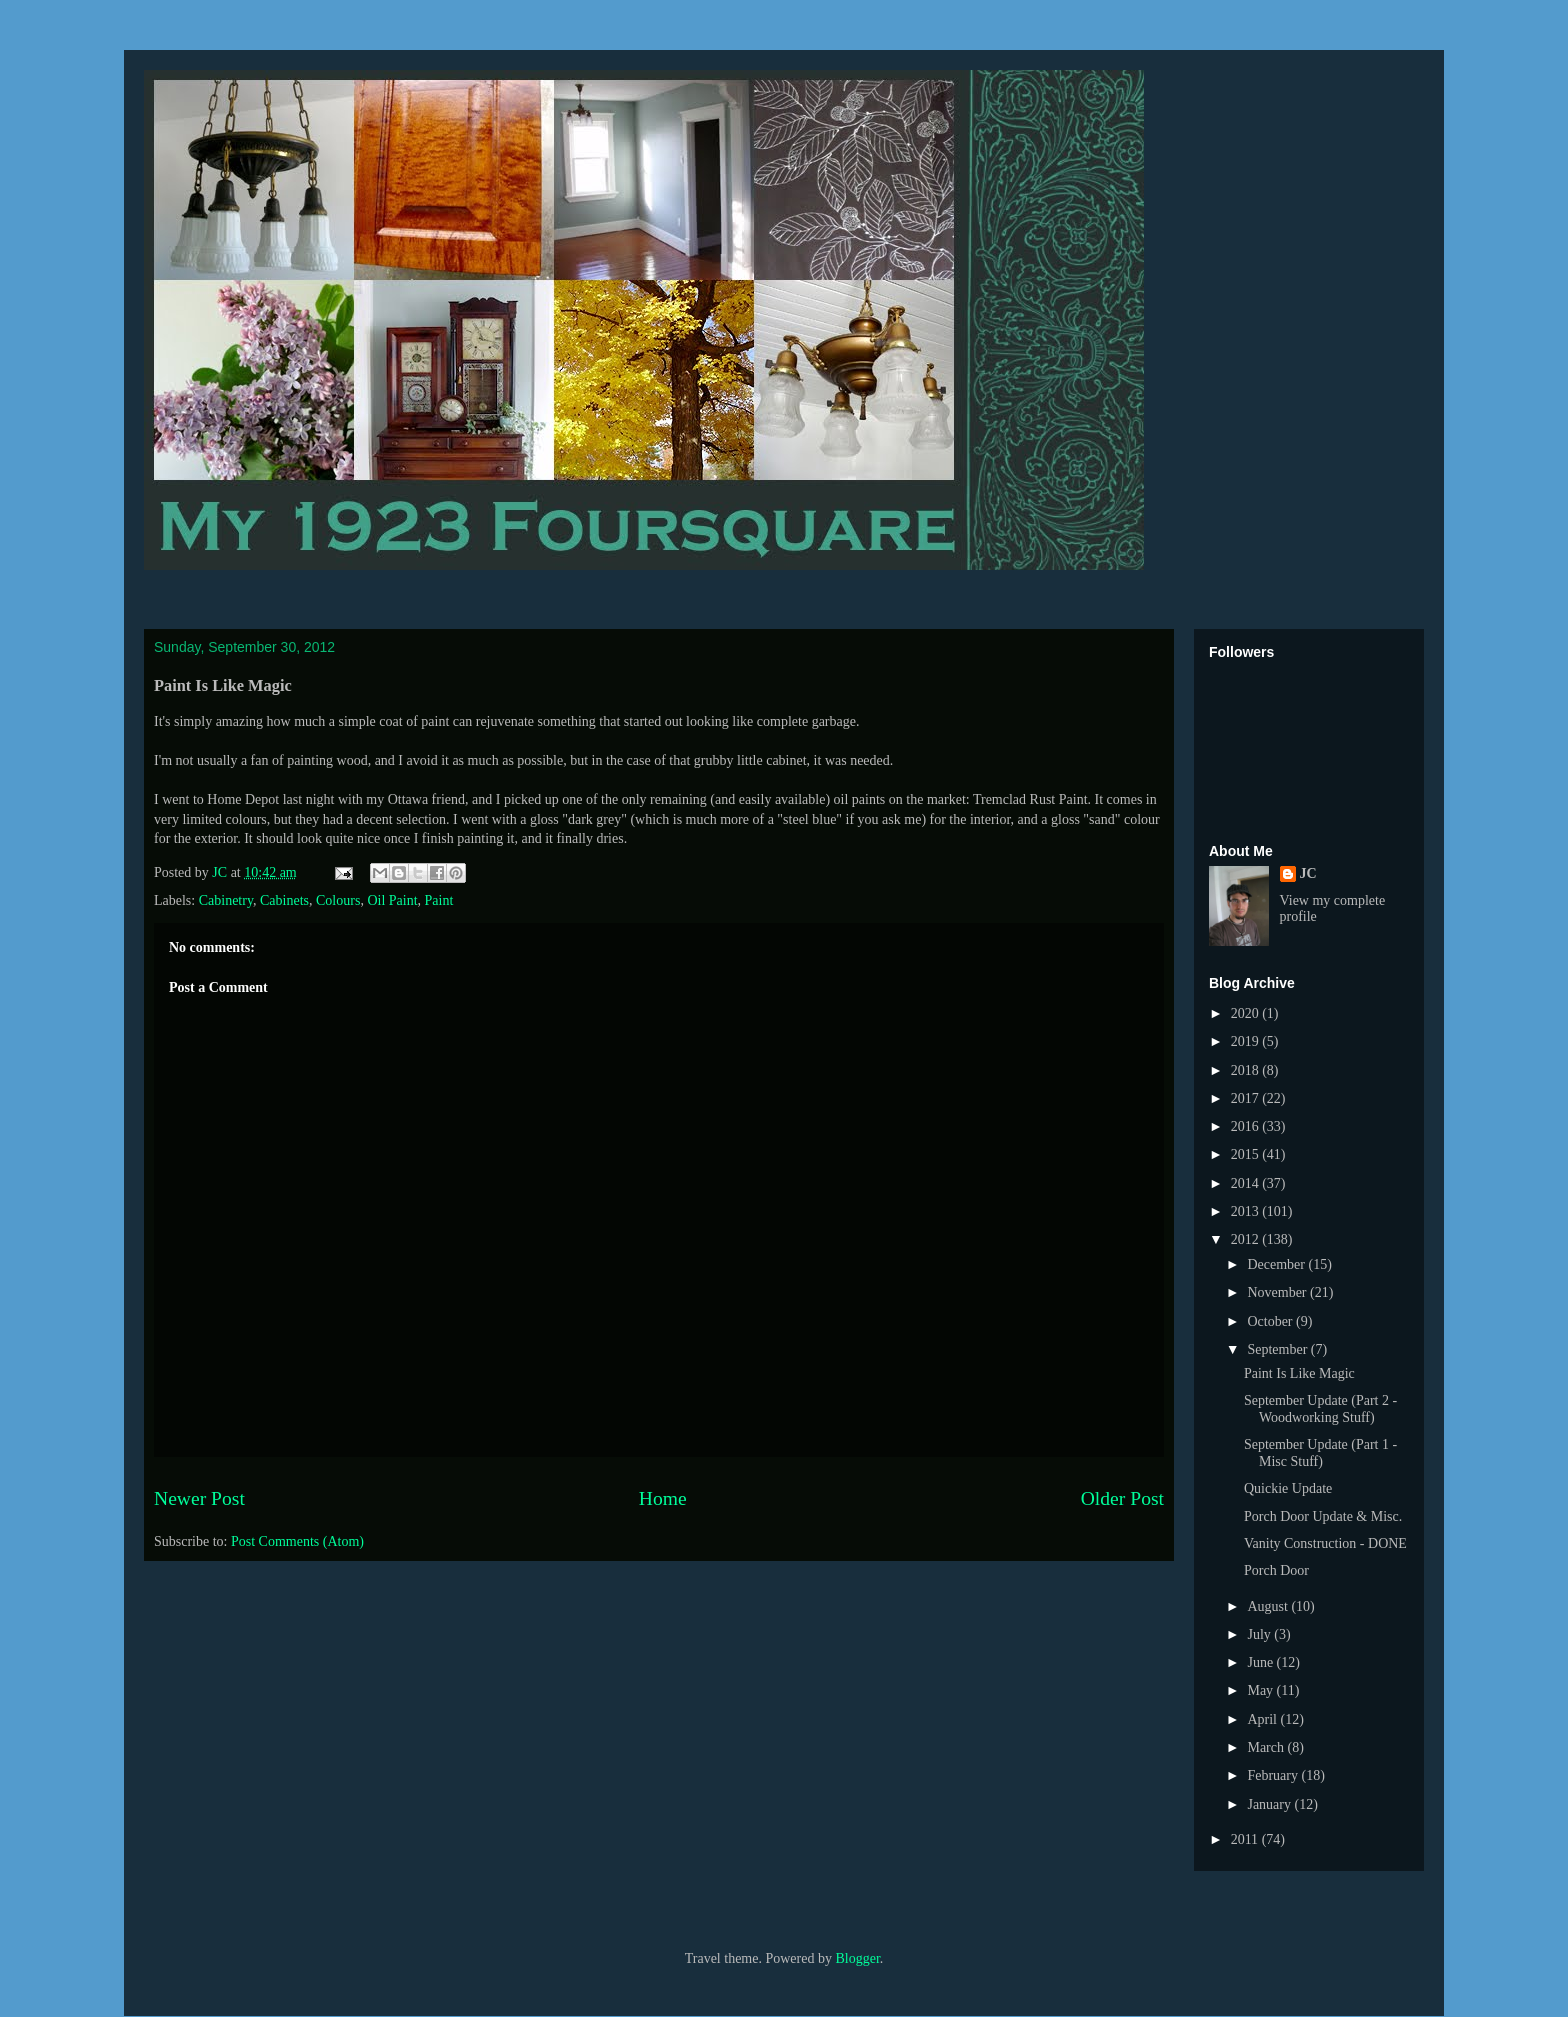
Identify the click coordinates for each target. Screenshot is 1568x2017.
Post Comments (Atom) (297, 1541)
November (1278, 1292)
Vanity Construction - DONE (1325, 1543)
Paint (439, 900)
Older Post (1122, 1498)
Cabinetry (226, 900)
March (1267, 1747)
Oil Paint (392, 900)
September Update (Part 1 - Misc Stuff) (1320, 1453)
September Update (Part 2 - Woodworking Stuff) (1320, 1409)
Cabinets (284, 900)
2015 (1247, 1154)
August (1269, 1606)
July (1260, 1634)
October (1271, 1321)
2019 (1247, 1041)
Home (663, 1498)
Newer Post (199, 1498)
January (1270, 1804)
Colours (338, 900)
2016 (1247, 1126)
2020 (1247, 1013)
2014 (1247, 1183)
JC (1308, 873)
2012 (1247, 1239)
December (1277, 1264)
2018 (1247, 1070)
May (1261, 1690)
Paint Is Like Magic (1299, 1373)
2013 (1247, 1211)
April (1263, 1719)
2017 (1247, 1098)
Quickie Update (1288, 1488)
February (1274, 1775)
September (1278, 1349)
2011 (1246, 1839)
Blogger (857, 1958)
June (1261, 1662)
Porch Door (1276, 1570)
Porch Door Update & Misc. (1323, 1516)
